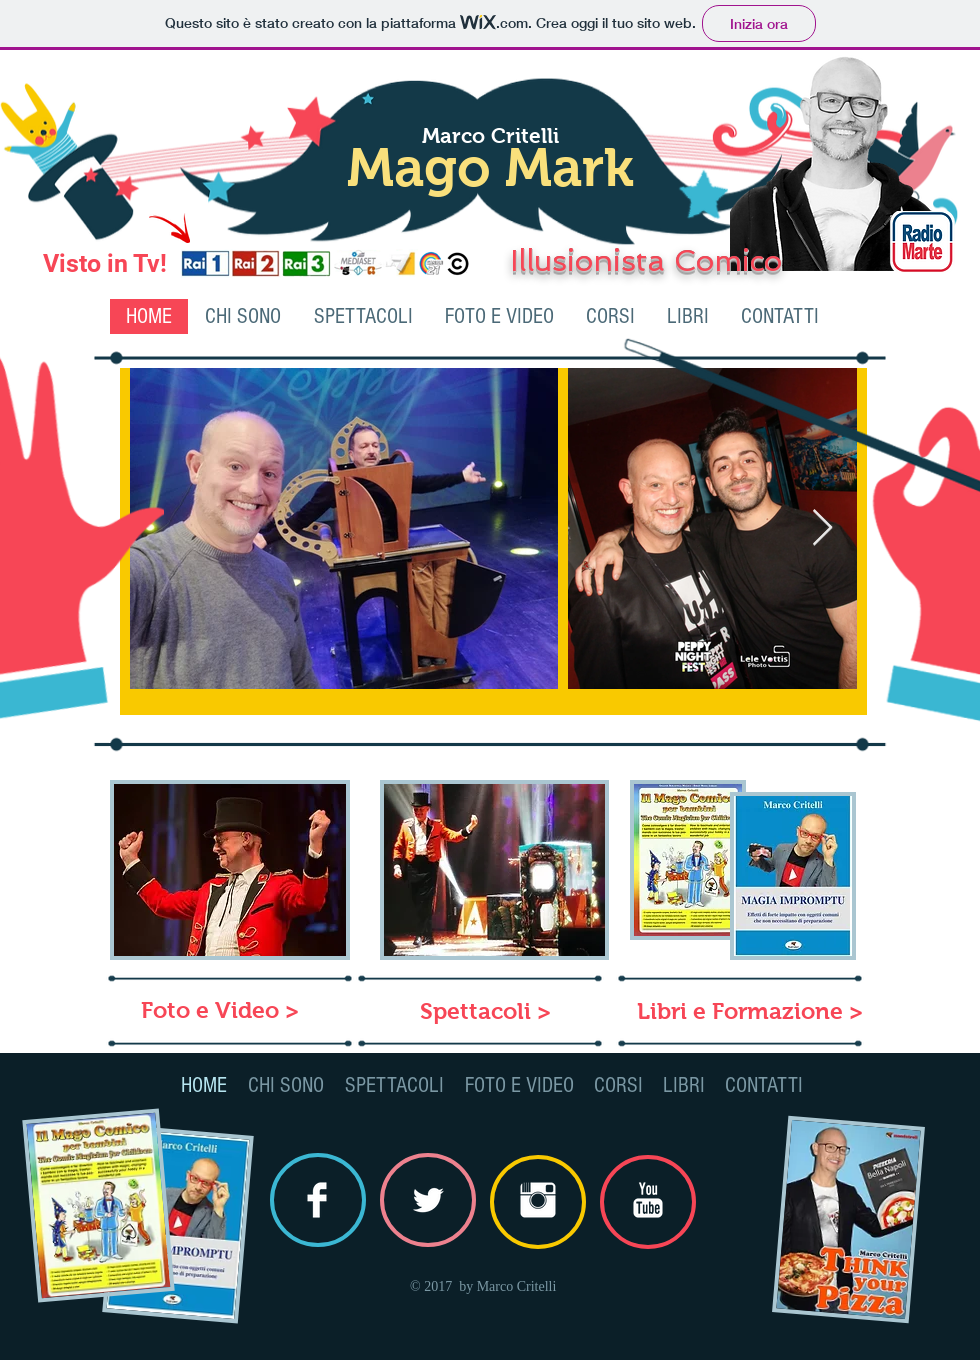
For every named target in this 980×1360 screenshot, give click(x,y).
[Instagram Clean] (538, 1200)
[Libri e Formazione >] (750, 1011)
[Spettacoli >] (485, 1011)
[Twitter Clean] (428, 1200)
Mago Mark (490, 167)
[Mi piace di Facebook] (923, 324)
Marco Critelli (490, 135)
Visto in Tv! (105, 263)
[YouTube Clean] (648, 1200)
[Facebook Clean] (317, 1200)
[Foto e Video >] (219, 1010)
